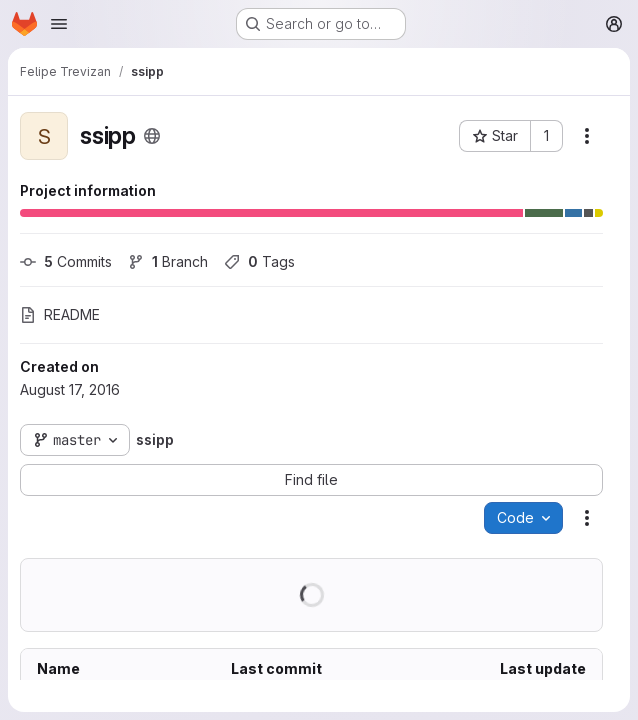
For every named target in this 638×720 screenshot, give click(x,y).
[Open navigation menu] (59, 24)
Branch (168, 261)
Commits (66, 261)
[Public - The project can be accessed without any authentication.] (152, 136)
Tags (259, 261)
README (60, 314)
